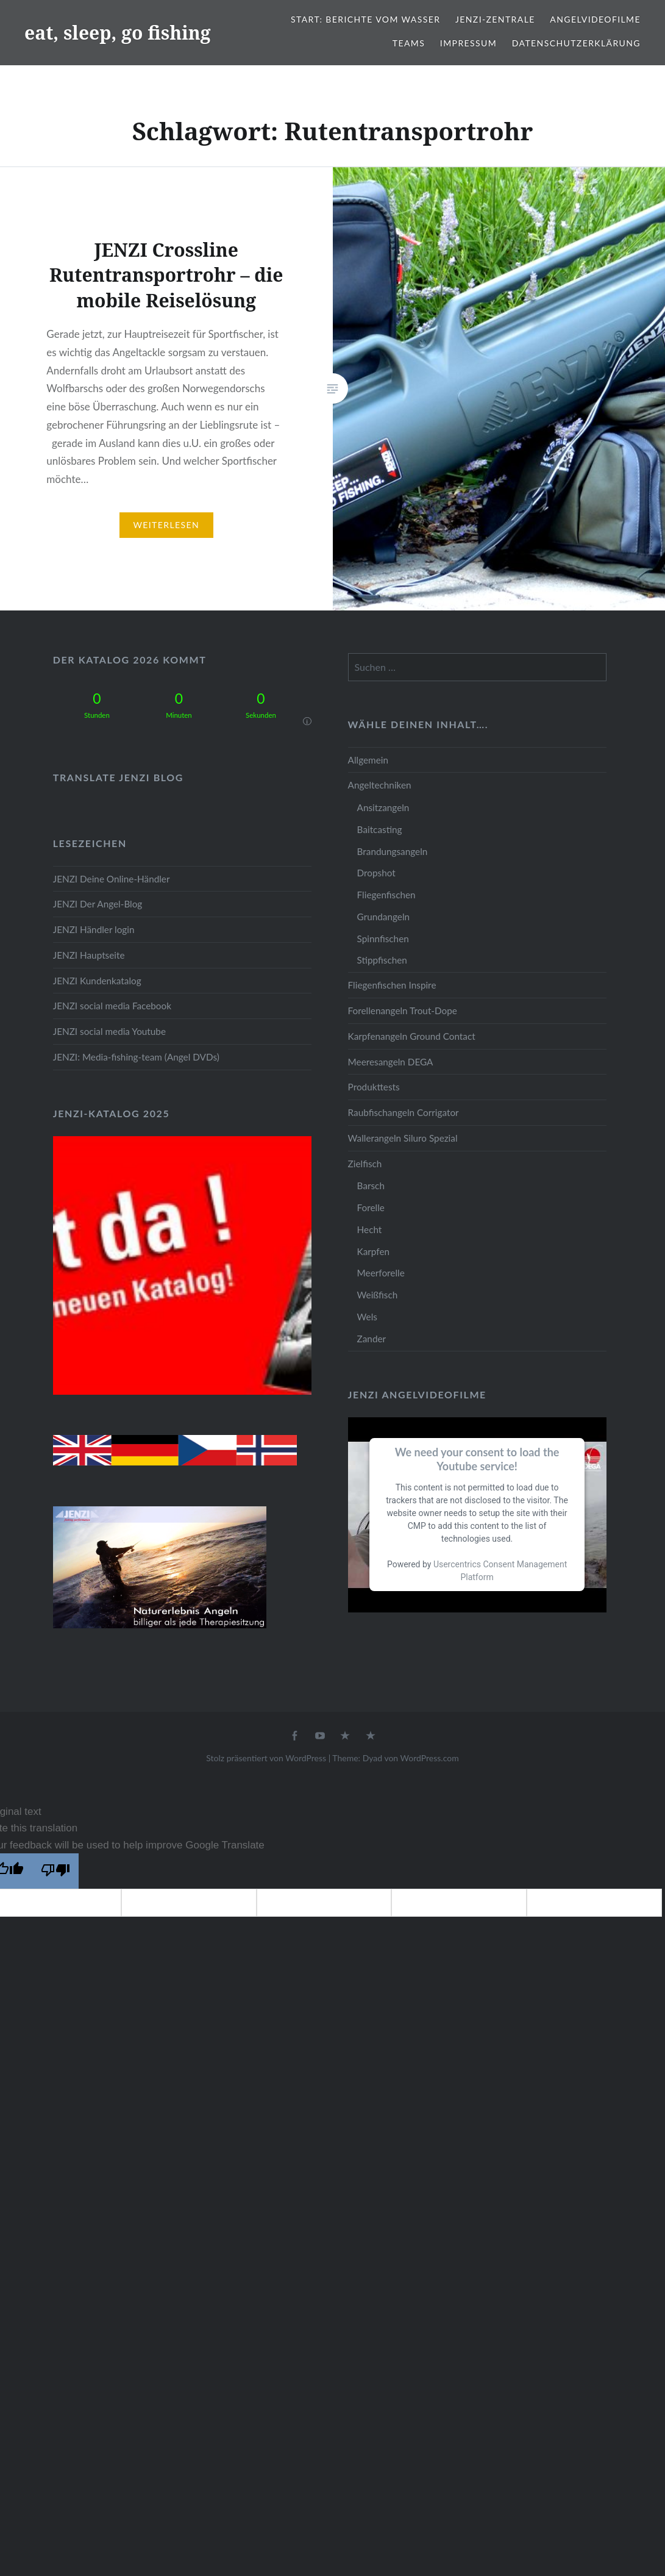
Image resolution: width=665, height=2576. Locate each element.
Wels (367, 1316)
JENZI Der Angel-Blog (98, 903)
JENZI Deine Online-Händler (111, 878)
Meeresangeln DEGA (390, 1061)
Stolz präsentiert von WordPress (266, 1758)
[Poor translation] (55, 1871)
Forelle (371, 1207)
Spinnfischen (383, 938)
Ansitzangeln (383, 807)
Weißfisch (377, 1294)
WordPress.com (429, 1758)
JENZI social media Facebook (112, 1005)
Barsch (371, 1185)
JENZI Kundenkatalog (97, 980)
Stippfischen (382, 959)
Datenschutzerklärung (576, 43)
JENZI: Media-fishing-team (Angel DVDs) (136, 1056)
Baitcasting (379, 829)
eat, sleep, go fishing (117, 32)
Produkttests (374, 1086)
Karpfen (373, 1251)
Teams (409, 43)
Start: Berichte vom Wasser (365, 19)
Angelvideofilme (595, 19)
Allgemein (368, 759)
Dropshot (376, 872)
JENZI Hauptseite (89, 955)
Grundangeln (383, 916)
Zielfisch (365, 1163)
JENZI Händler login (94, 929)
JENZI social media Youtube (109, 1031)
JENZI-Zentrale (495, 19)
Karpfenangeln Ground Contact (411, 1036)
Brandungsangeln (392, 851)
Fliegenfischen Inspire (392, 984)
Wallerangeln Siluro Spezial (403, 1137)
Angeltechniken (379, 784)
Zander (371, 1338)
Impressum (468, 43)
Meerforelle (381, 1272)
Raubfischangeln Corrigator (403, 1112)
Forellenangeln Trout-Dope (402, 1010)
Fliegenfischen (386, 894)
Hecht (369, 1229)
